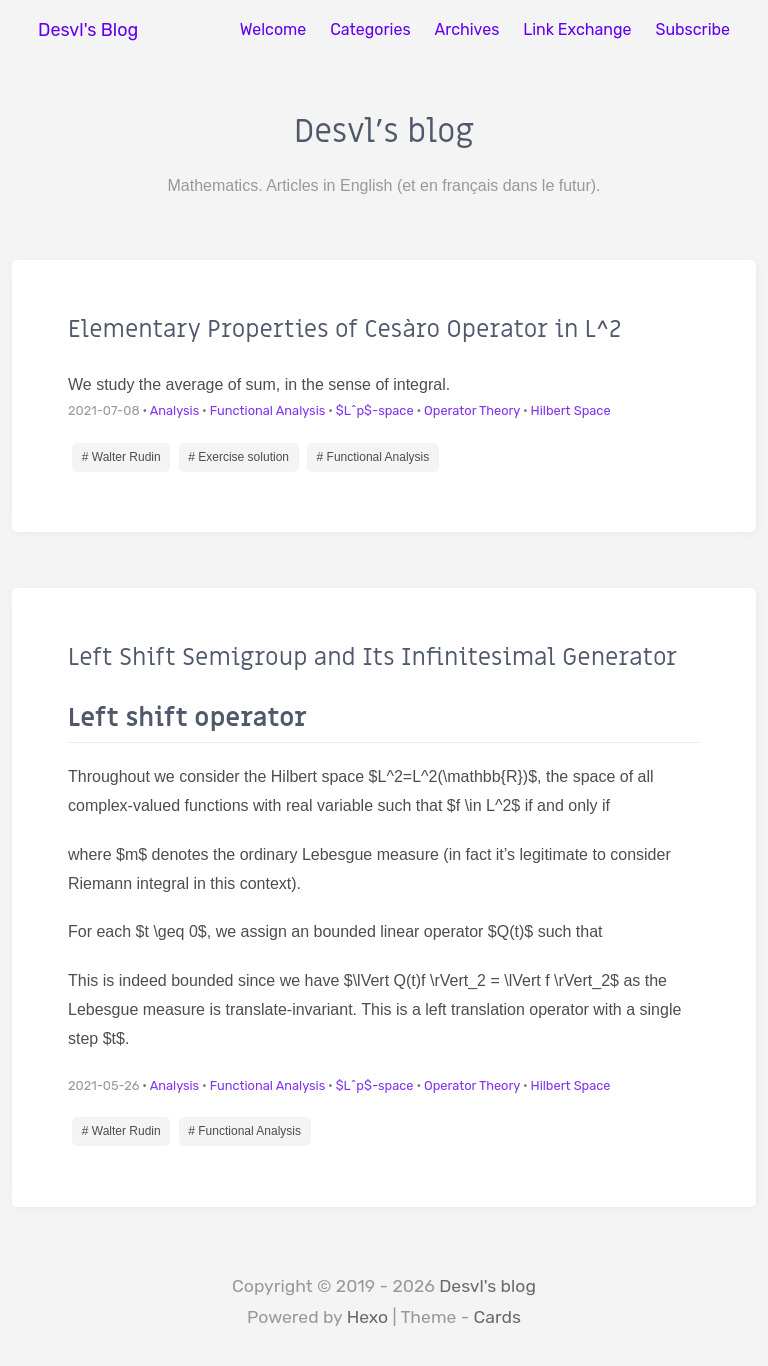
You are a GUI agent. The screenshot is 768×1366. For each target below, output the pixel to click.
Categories (370, 29)
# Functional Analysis (373, 457)
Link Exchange (577, 29)
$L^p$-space (375, 410)
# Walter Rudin (121, 457)
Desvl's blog (487, 1286)
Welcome (273, 29)
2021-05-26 (103, 1085)
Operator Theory (472, 410)
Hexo (368, 1317)
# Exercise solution (238, 457)
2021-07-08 (104, 410)
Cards (497, 1317)
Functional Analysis (268, 410)
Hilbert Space (571, 410)
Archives (467, 29)
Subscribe (692, 29)
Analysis (175, 410)
